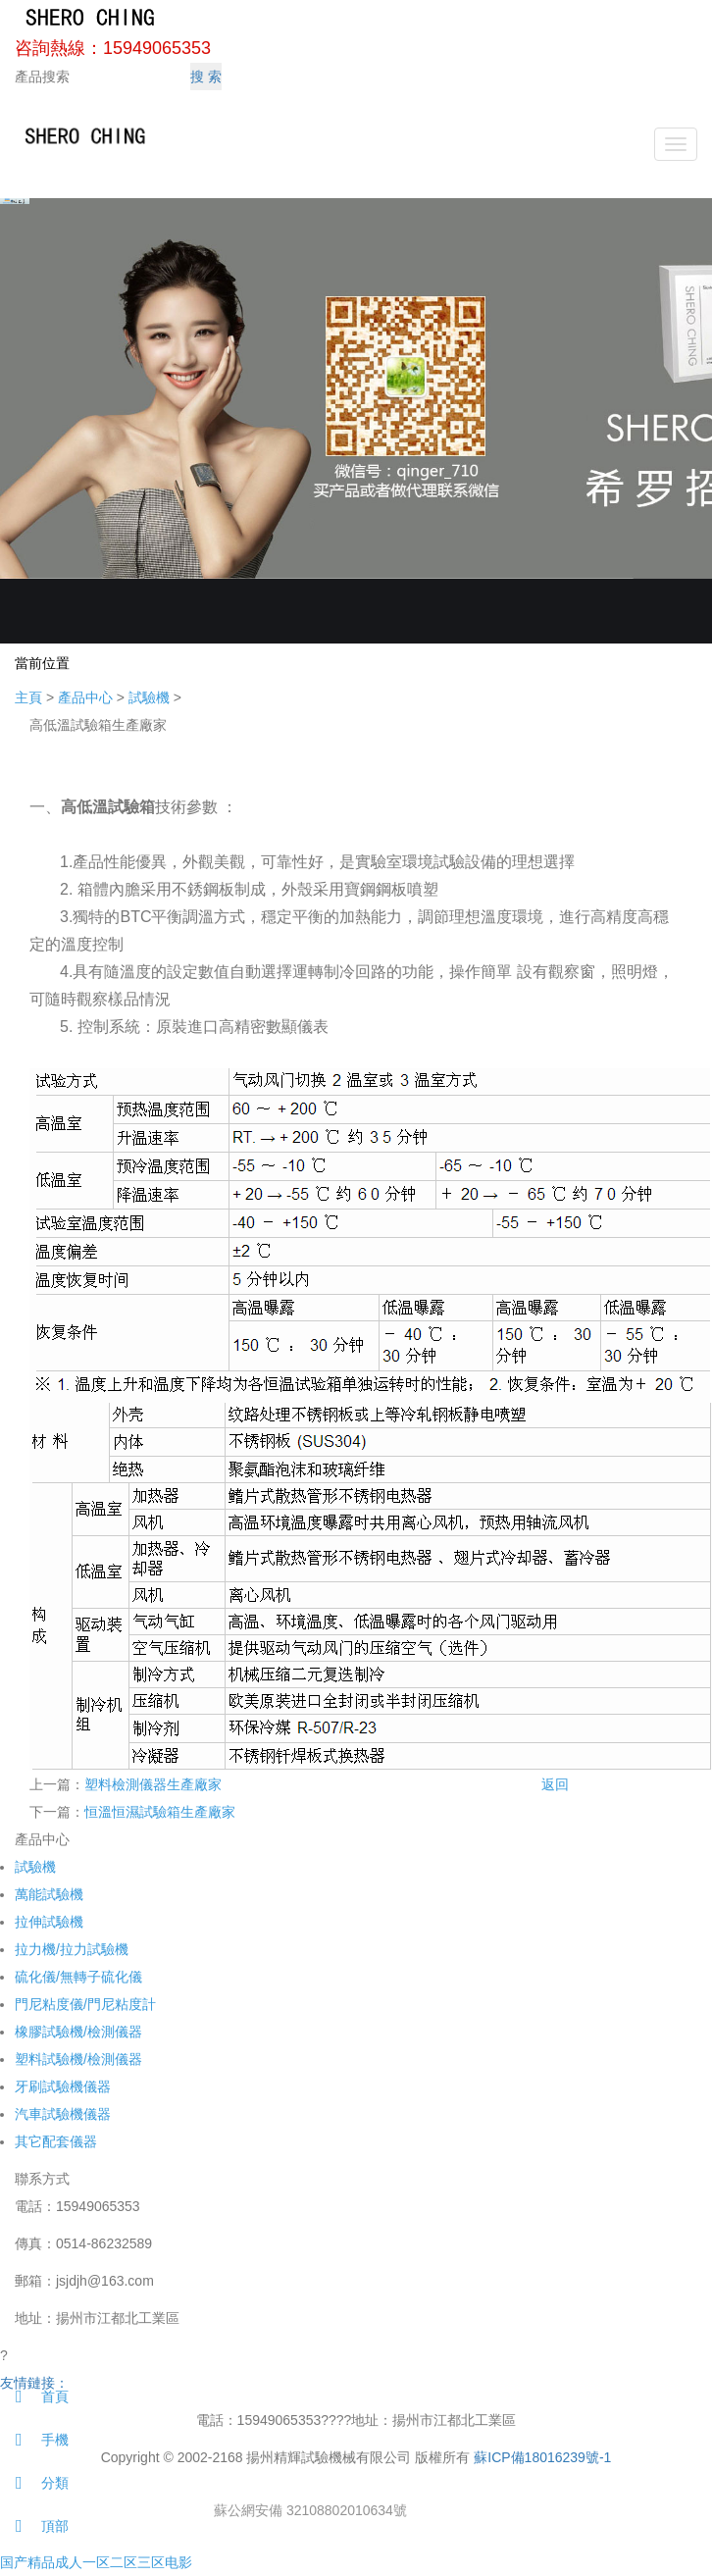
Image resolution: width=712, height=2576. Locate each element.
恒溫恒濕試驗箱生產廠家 (159, 1812)
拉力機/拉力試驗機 (71, 1949)
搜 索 (206, 76)
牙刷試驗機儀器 (63, 2086)
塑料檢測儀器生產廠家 (153, 1784)
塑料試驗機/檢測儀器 (78, 2059)
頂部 (34, 2526)
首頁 (34, 2396)
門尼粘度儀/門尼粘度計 (85, 2004)
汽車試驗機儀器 (63, 2114)
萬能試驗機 (49, 1894)
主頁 (28, 697)
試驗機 (149, 697)
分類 (34, 2483)
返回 (555, 1784)
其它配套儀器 (56, 2141)
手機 (34, 2439)
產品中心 (85, 697)
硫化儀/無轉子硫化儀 (78, 1976)
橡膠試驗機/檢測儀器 (78, 2031)
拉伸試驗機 (49, 1922)
